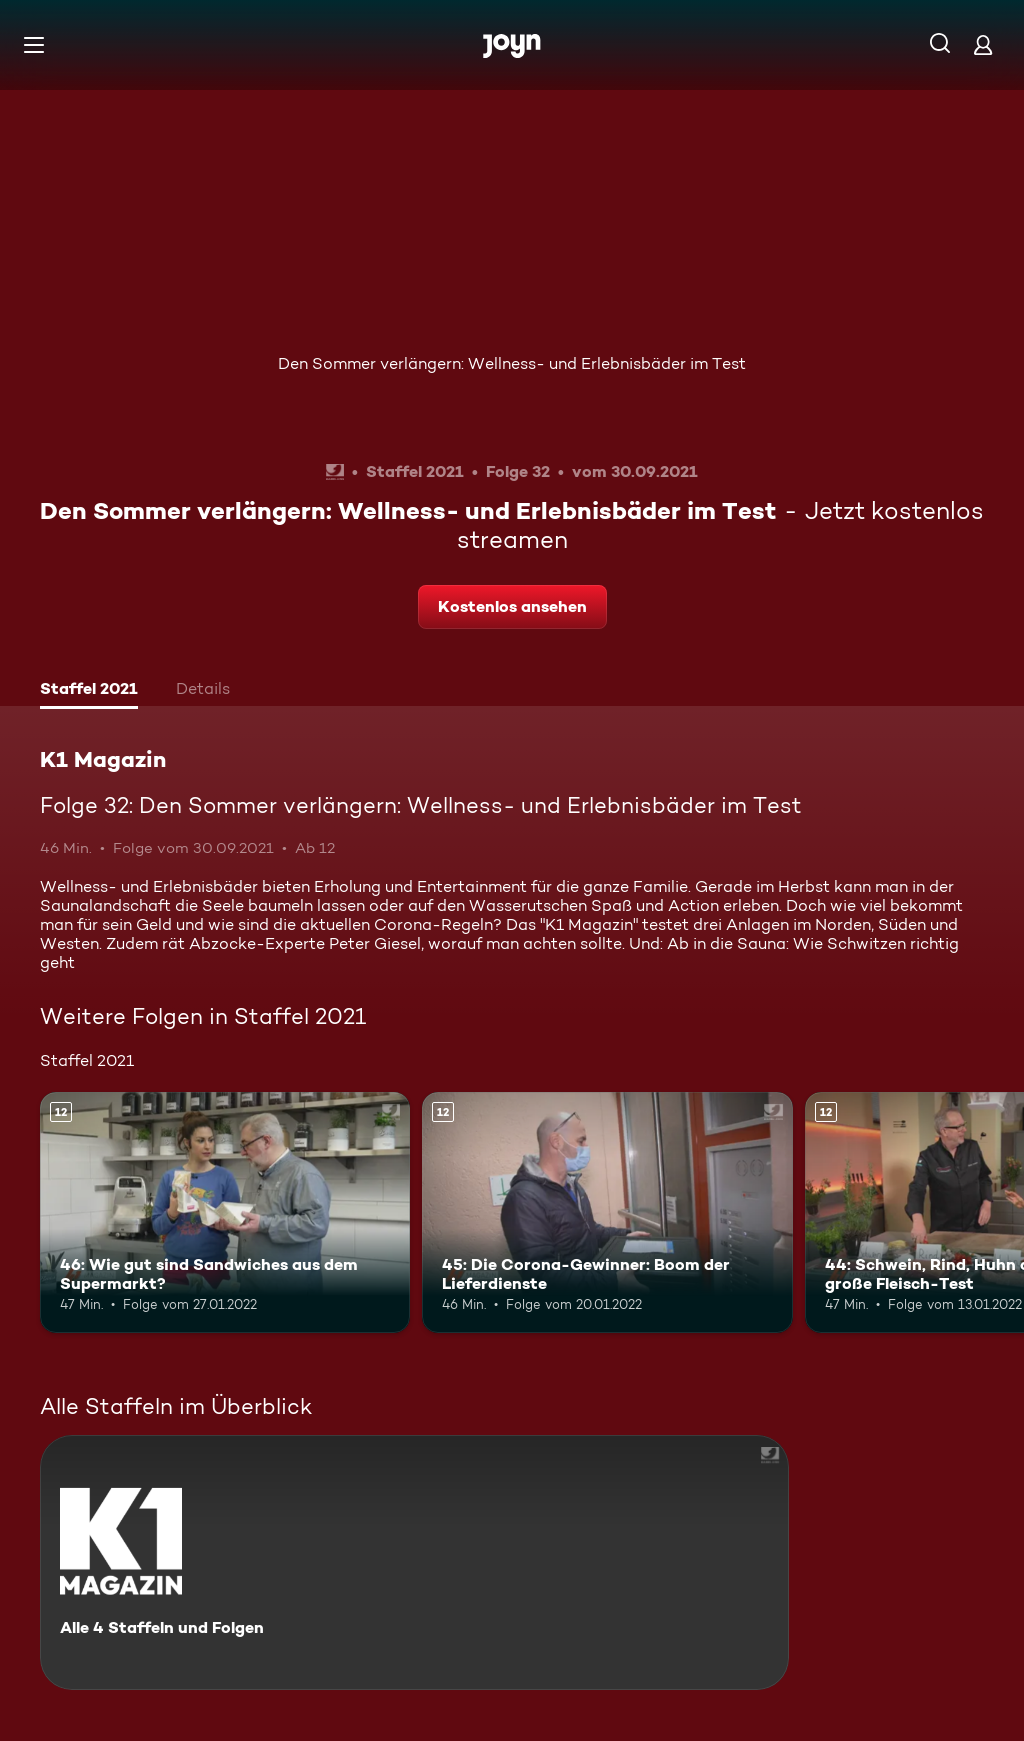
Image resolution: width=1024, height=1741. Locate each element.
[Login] (983, 44)
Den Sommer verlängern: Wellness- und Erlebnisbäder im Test (512, 363)
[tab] (89, 691)
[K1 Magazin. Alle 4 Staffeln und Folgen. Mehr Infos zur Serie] (414, 1562)
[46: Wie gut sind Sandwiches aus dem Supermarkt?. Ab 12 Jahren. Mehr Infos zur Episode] (225, 1212)
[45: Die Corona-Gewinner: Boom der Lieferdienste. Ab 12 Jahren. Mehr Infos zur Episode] (607, 1212)
